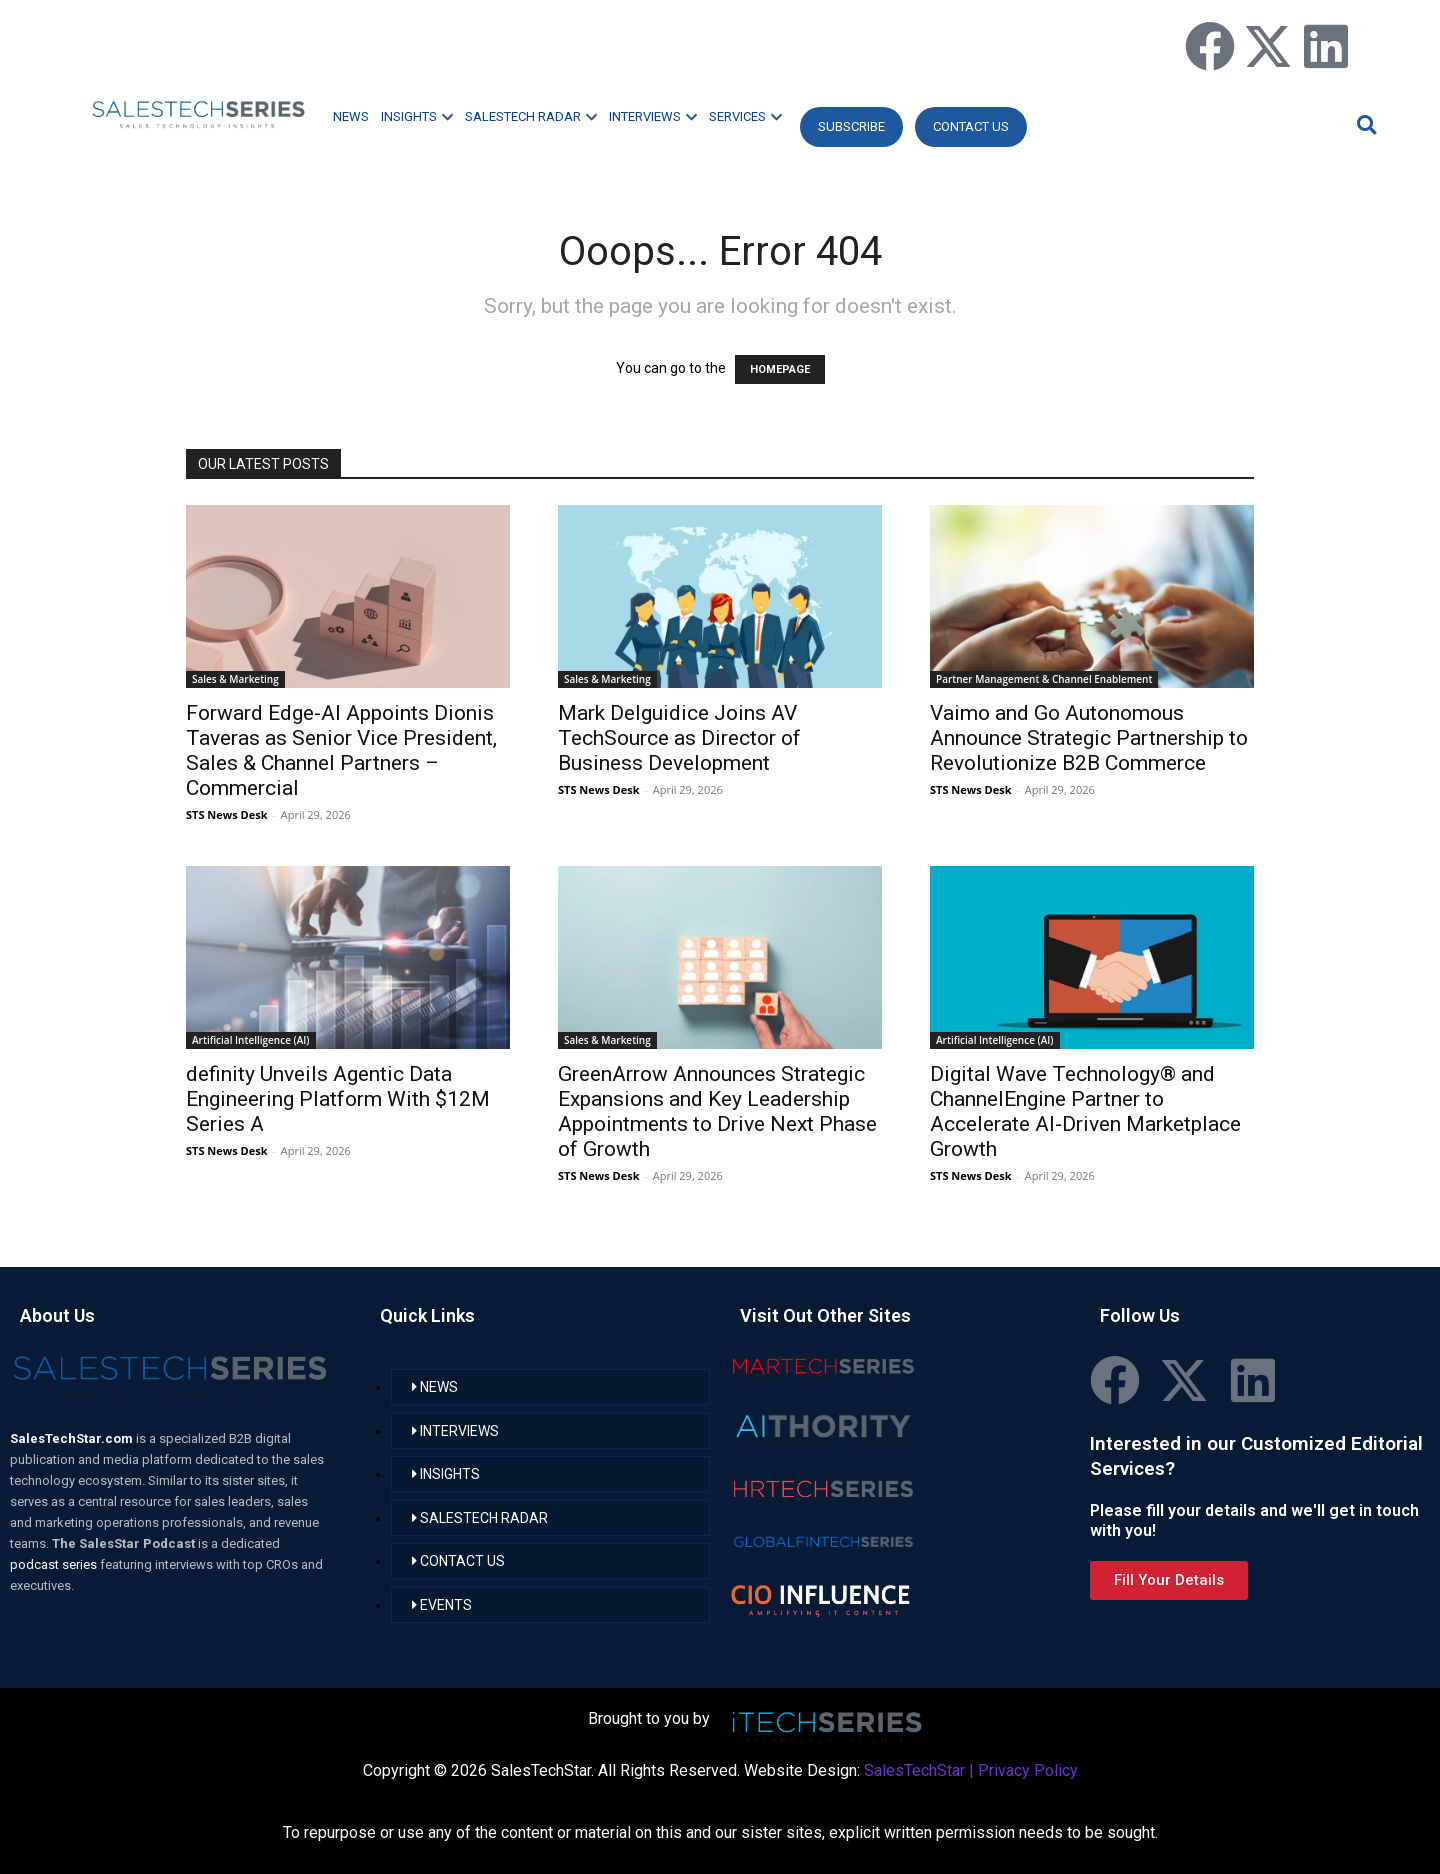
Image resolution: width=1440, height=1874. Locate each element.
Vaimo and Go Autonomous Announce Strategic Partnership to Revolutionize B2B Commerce (1089, 738)
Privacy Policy (1028, 1770)
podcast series (55, 1564)
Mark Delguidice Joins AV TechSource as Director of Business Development (679, 738)
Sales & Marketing (235, 679)
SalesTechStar (914, 1770)
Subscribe (851, 126)
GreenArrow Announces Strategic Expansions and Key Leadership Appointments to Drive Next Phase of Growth (717, 1111)
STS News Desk (226, 814)
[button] (1364, 124)
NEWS (351, 116)
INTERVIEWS (653, 116)
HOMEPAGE (780, 369)
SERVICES (745, 116)
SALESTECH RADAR (531, 116)
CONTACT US (971, 126)
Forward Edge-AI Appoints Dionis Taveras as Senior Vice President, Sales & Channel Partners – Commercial (341, 750)
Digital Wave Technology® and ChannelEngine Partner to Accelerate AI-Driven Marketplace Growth (1085, 1111)
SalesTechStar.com (73, 1438)
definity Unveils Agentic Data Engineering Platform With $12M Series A (338, 1099)
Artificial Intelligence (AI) (251, 1040)
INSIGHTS (417, 116)
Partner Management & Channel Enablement (1044, 679)
